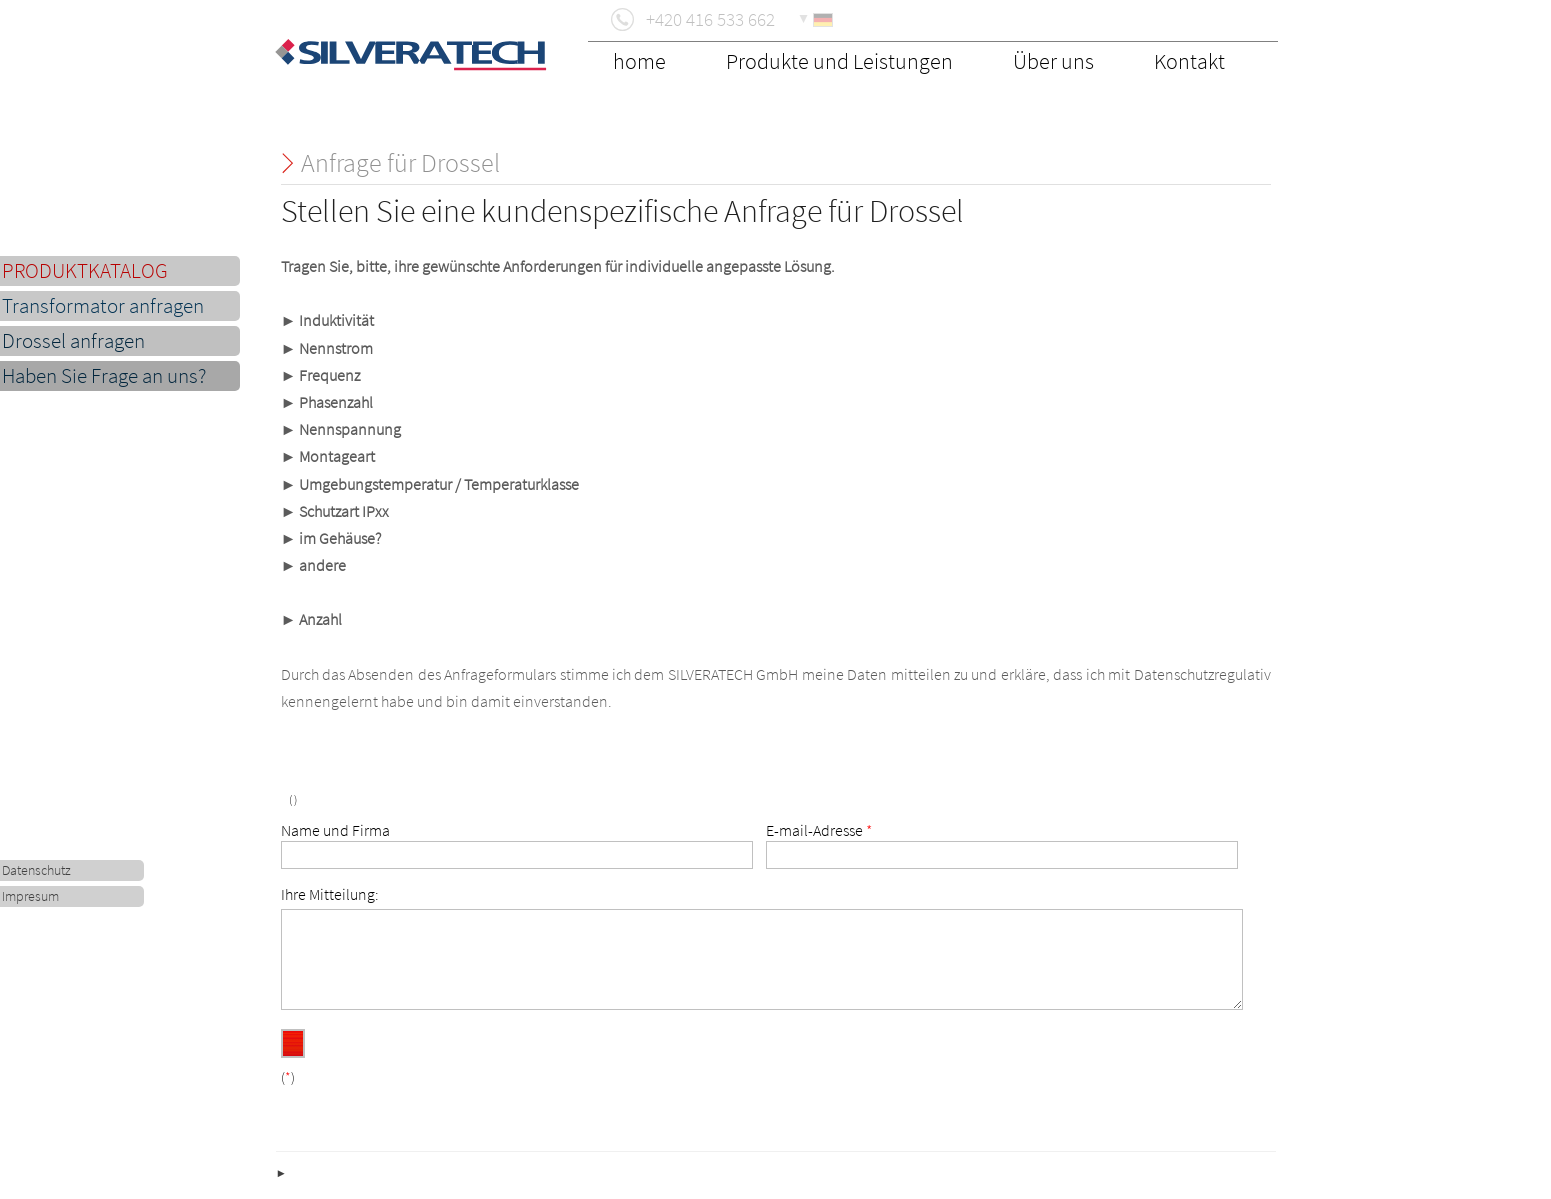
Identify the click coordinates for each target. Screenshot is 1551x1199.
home (639, 61)
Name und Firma (335, 830)
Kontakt (1189, 61)
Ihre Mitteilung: (330, 894)
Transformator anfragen (103, 306)
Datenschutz (36, 870)
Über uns (1053, 61)
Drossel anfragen (73, 341)
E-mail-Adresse (819, 830)
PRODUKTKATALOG (85, 271)
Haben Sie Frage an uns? (104, 376)
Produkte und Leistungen (839, 61)
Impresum (30, 896)
